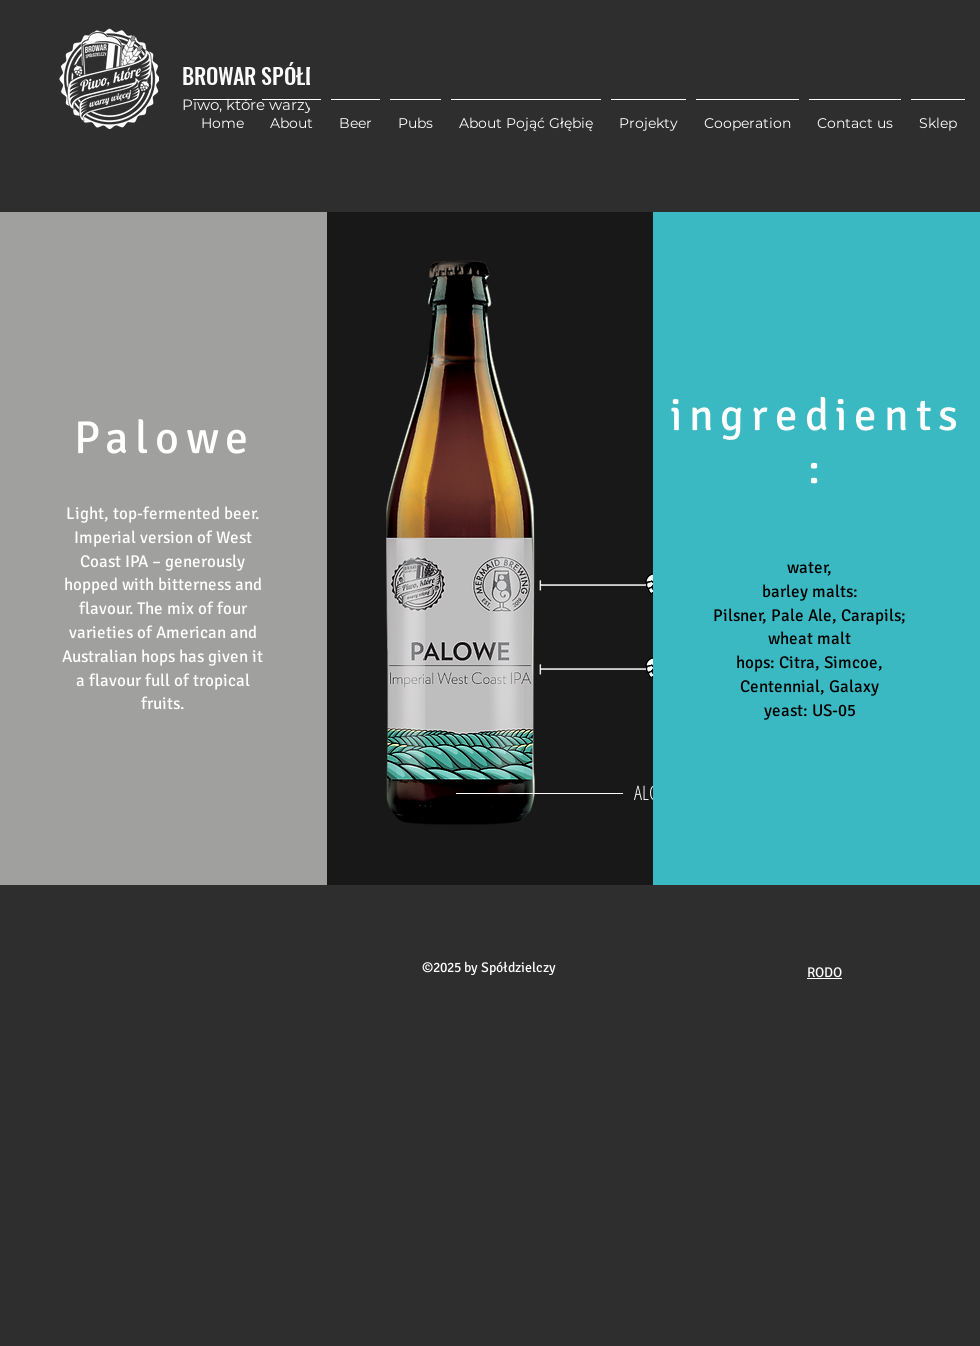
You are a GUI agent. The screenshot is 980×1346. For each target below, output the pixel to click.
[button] (648, 114)
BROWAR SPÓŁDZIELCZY (282, 75)
